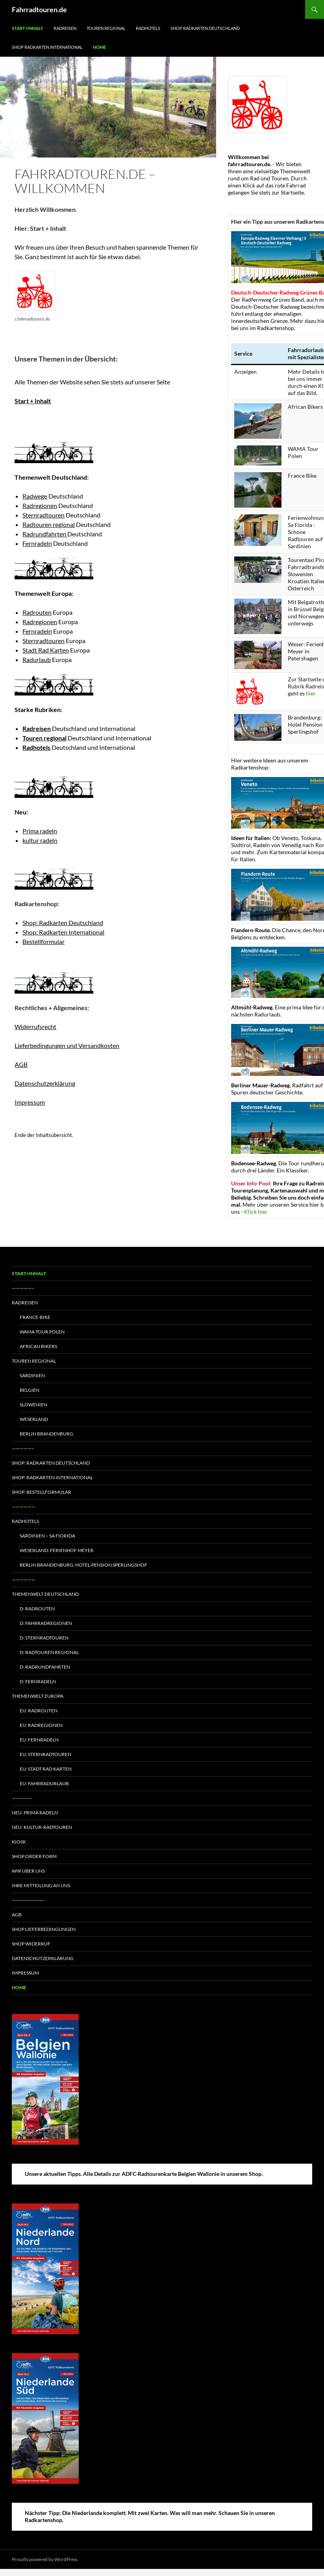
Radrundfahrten (44, 534)
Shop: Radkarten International (63, 932)
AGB (21, 1064)
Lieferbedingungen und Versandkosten (67, 1045)
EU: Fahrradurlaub (44, 1783)
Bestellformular (43, 941)
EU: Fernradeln (39, 1740)
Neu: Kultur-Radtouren (42, 1827)
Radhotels (148, 28)
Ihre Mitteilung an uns (41, 1885)
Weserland (34, 1419)
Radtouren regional (48, 524)
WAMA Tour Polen (42, 1332)
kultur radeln (39, 840)
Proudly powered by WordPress (45, 2559)
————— (21, 1798)
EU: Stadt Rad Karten (46, 1769)
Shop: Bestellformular (41, 1492)
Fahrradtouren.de (39, 9)
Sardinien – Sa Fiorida (47, 1536)
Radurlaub (36, 659)
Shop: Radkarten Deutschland (62, 922)
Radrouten (37, 612)
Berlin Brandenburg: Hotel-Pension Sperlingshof (83, 1565)
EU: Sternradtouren (45, 1754)
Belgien (29, 1390)
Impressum (30, 1102)
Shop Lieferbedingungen (44, 1929)
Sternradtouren (43, 515)
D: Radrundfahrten (45, 1667)
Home (99, 47)
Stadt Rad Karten (45, 650)
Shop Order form (34, 1856)
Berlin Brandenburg (46, 1434)
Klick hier (256, 1211)
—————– (23, 1288)
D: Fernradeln (38, 1681)
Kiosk (19, 1842)
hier (311, 693)
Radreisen (65, 28)
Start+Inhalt (27, 28)
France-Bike (35, 1317)
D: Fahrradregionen (46, 1623)
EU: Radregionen (41, 1725)
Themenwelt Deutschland (45, 1594)
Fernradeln (37, 543)
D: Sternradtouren (44, 1638)
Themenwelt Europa (37, 1696)
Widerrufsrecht (35, 1026)
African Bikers (38, 1346)
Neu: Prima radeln (35, 1813)
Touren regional (106, 28)
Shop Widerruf (31, 1944)
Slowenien (33, 1405)
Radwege (34, 496)
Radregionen (39, 505)
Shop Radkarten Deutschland (205, 28)
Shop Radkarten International (47, 47)
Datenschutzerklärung (45, 1083)
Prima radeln (39, 831)
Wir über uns (28, 1871)
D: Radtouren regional (49, 1652)
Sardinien (32, 1375)
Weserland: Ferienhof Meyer (57, 1550)
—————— (23, 1507)
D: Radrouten (37, 1609)
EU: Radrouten (38, 1711)
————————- (28, 1900)
